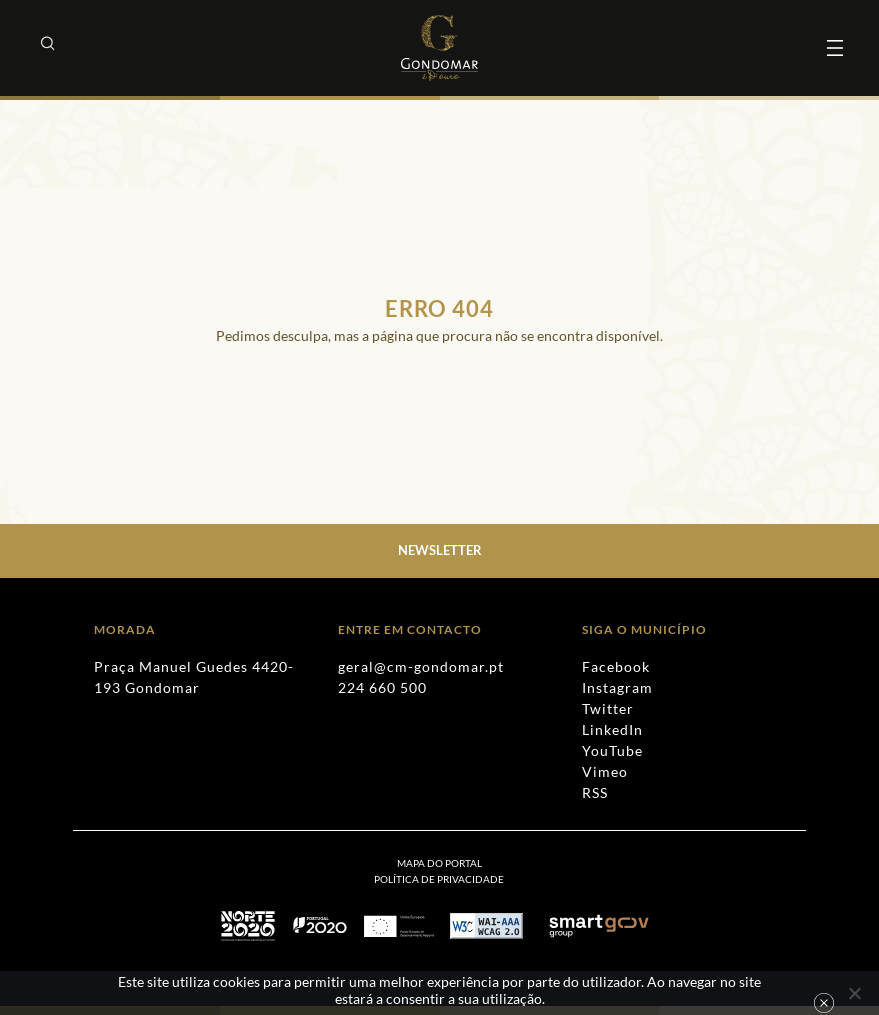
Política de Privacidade (439, 879)
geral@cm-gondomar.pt (421, 666)
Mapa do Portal (439, 863)
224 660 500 (382, 687)
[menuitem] (439, 879)
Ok (824, 1003)
